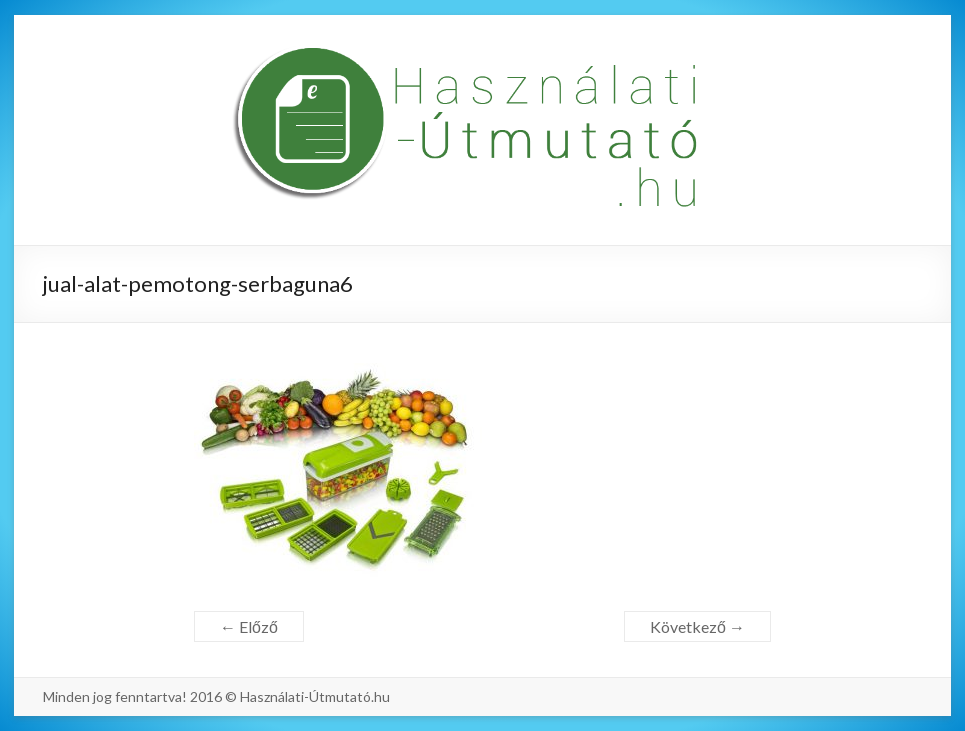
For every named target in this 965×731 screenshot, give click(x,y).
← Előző (249, 626)
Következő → (697, 626)
